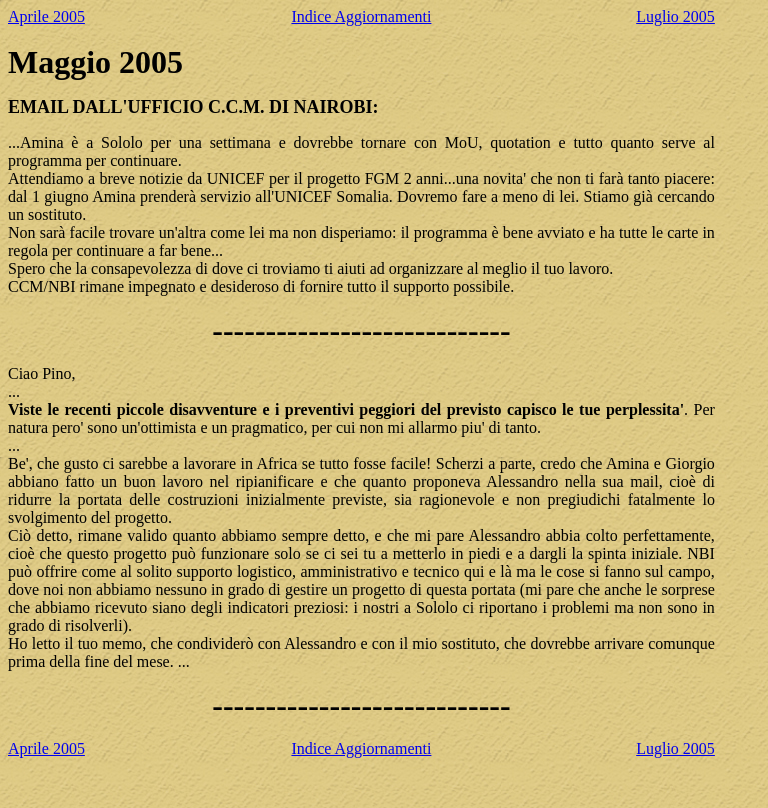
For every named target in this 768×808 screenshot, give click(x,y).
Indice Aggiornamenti (361, 16)
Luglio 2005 (675, 16)
